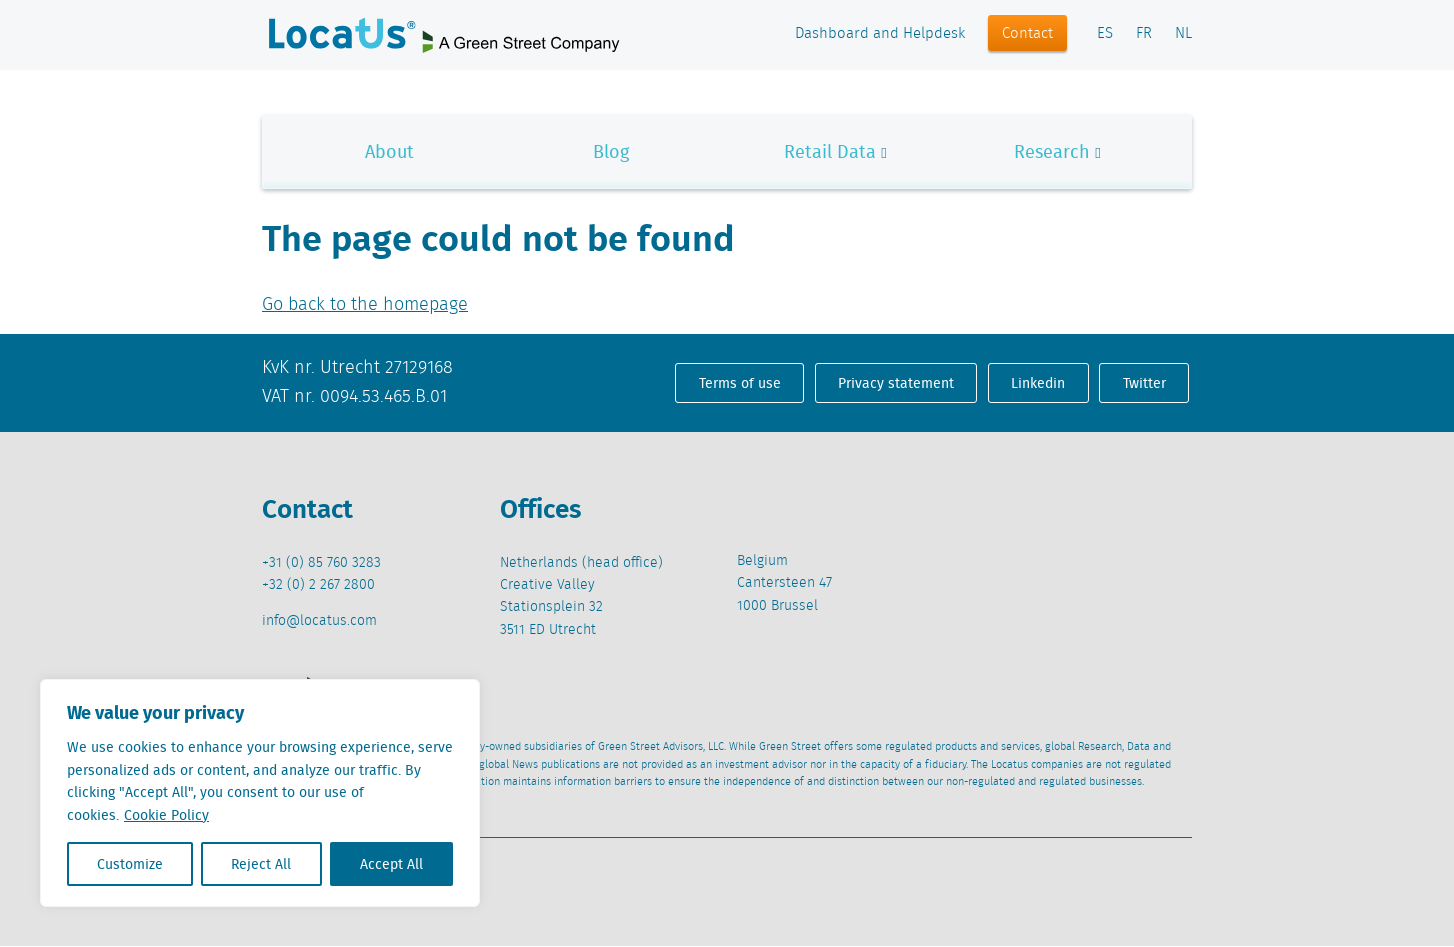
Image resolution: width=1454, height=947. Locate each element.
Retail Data (830, 151)
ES (1105, 34)
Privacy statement (896, 383)
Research (1052, 151)
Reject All (261, 864)
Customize (130, 864)
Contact (1027, 34)
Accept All (391, 864)
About (389, 151)
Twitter (1144, 383)
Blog (611, 151)
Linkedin (1038, 383)
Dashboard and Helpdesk (880, 34)
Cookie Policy (166, 815)
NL (1183, 34)
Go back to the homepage (365, 305)
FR (1144, 34)
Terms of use (740, 383)
